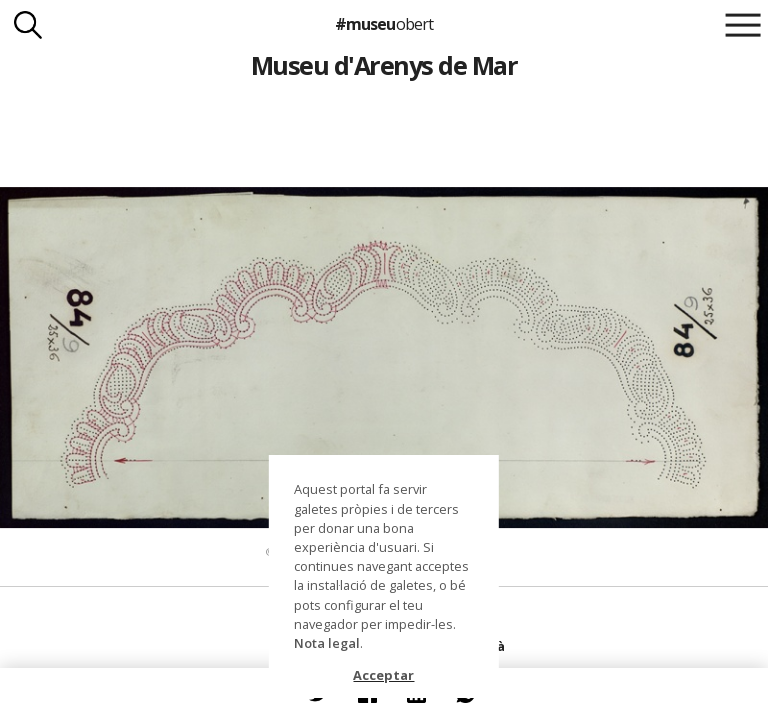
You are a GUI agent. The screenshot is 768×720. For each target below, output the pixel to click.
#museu (383, 24)
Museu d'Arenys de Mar (384, 65)
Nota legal (327, 643)
